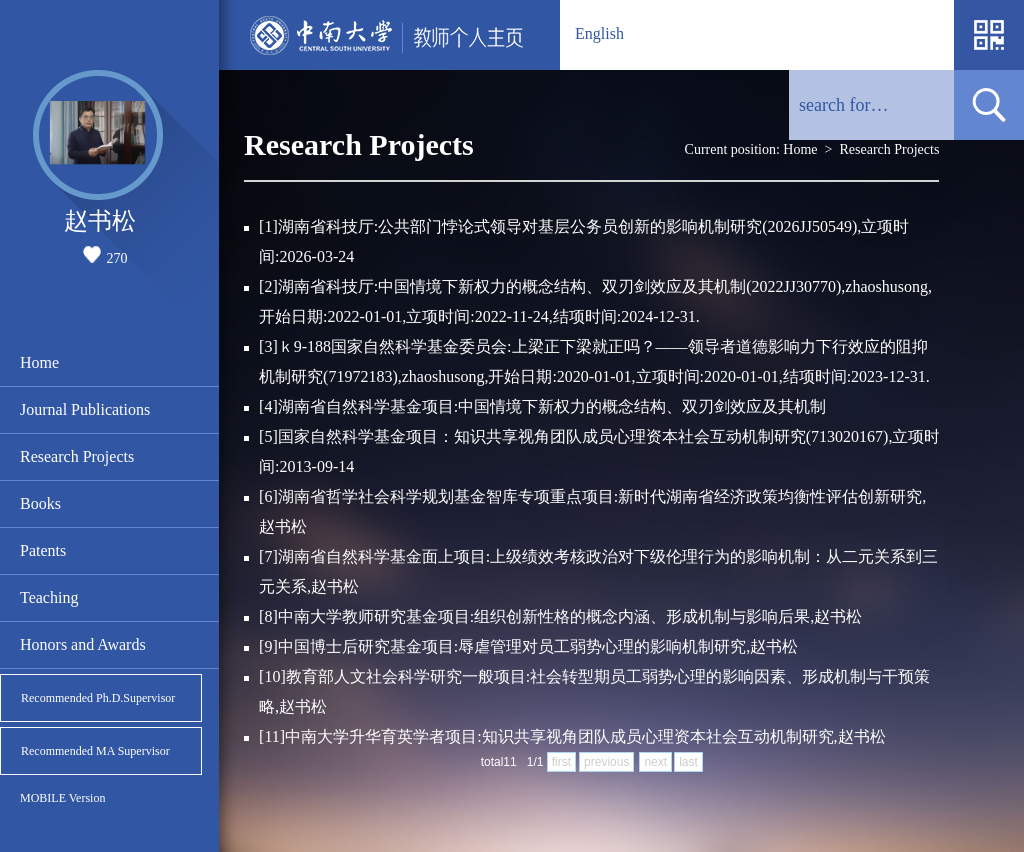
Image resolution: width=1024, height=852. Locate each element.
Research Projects (77, 456)
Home (39, 362)
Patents (43, 550)
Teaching (49, 597)
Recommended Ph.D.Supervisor (98, 698)
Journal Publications (85, 409)
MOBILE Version (62, 798)
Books (40, 503)
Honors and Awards (83, 644)
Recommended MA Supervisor (95, 751)
